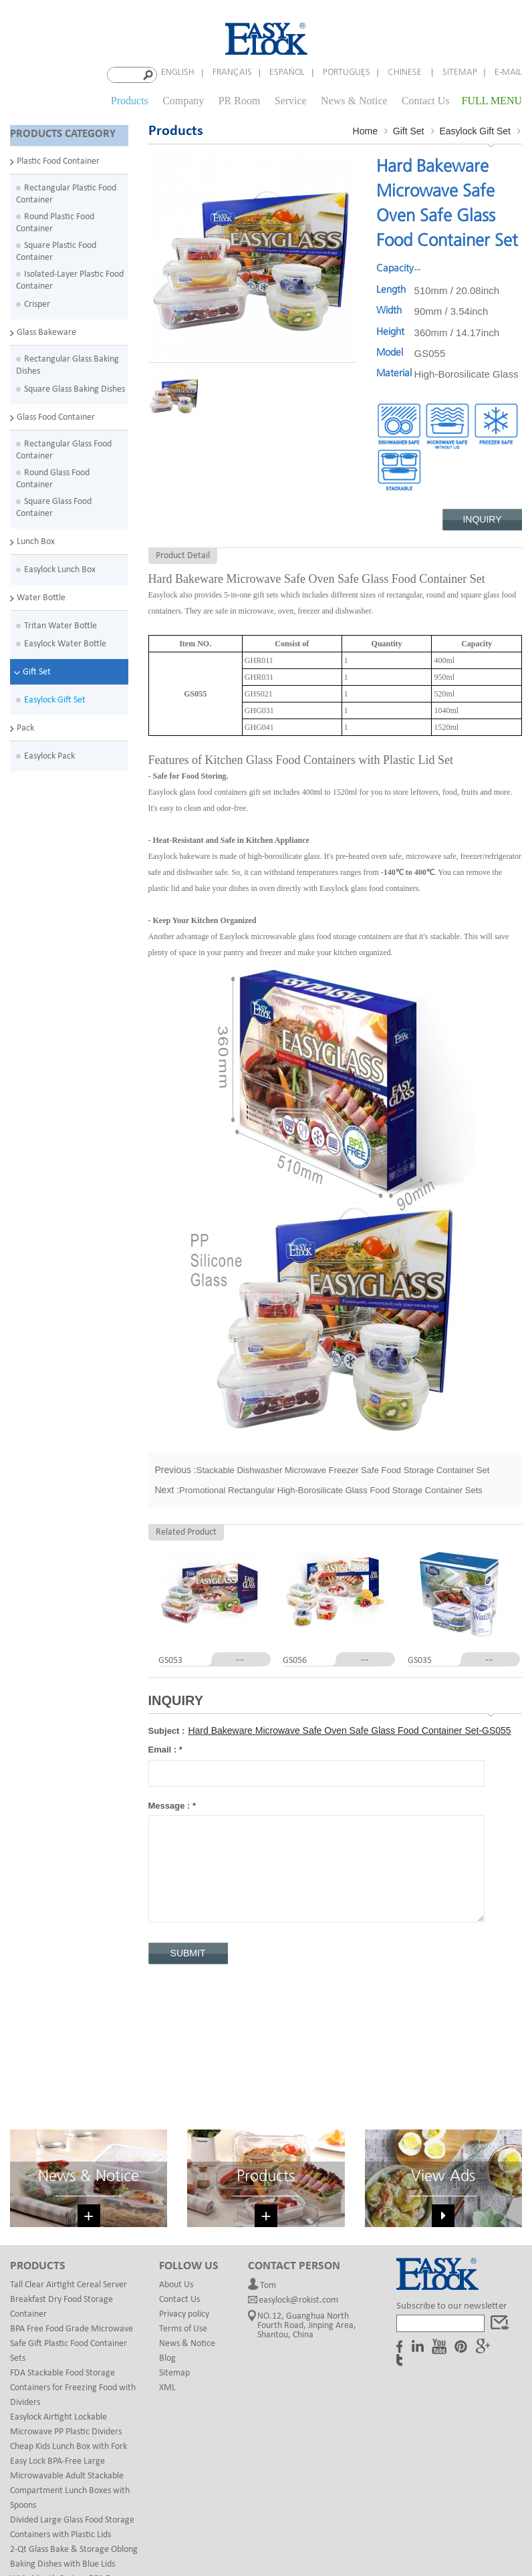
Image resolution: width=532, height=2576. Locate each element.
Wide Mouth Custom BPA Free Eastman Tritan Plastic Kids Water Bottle (73, 2456)
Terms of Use (183, 2192)
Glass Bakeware (46, 329)
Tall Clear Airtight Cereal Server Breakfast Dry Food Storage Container (68, 2162)
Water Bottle (41, 595)
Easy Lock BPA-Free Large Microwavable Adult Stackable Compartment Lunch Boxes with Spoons (70, 2346)
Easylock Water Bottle (65, 641)
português (346, 72)
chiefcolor (317, 2528)
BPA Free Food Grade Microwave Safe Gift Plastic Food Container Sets (71, 2206)
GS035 (420, 1658)
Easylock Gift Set (55, 697)
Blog (167, 2221)
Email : (165, 1748)
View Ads (443, 2039)
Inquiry (481, 516)
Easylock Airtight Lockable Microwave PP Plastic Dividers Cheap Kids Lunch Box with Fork (68, 2295)
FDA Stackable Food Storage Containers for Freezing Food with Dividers (73, 2251)
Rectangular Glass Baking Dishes (67, 362)
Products (129, 98)
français (232, 72)
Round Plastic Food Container (55, 220)
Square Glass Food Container (54, 504)
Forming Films (482, 2515)
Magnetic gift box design (393, 2528)
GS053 (170, 1658)
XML (167, 2251)
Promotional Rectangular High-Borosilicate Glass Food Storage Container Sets (331, 1488)
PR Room (240, 98)
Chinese (406, 72)
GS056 (295, 1658)
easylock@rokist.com (298, 2167)
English (177, 72)
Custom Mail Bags (213, 2515)
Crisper (37, 301)
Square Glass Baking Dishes (74, 386)
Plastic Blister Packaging (124, 2515)
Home (365, 128)
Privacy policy (184, 2177)
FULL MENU (491, 98)
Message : (172, 1803)
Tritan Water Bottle (60, 623)
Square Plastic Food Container (56, 248)
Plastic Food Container (58, 158)
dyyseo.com (396, 2548)
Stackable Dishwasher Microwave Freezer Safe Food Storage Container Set (343, 1467)
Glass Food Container (56, 414)
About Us (176, 2148)
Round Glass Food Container (53, 476)
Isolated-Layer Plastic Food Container (70, 277)
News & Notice (354, 98)
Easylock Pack (49, 753)
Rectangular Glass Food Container (64, 447)
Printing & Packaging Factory (392, 2515)
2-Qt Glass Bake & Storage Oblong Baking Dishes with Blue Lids (74, 2420)
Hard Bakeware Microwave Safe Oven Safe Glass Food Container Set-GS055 (349, 1727)
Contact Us (426, 98)
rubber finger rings (292, 2515)
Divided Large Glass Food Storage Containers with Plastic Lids (72, 2390)
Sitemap (459, 72)
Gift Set (37, 669)
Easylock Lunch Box (60, 566)
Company (183, 98)
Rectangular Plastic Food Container (66, 191)
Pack (25, 725)
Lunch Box (36, 538)
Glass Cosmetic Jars (253, 2528)
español (287, 72)
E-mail (508, 72)
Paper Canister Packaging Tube (149, 2528)
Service (291, 98)
